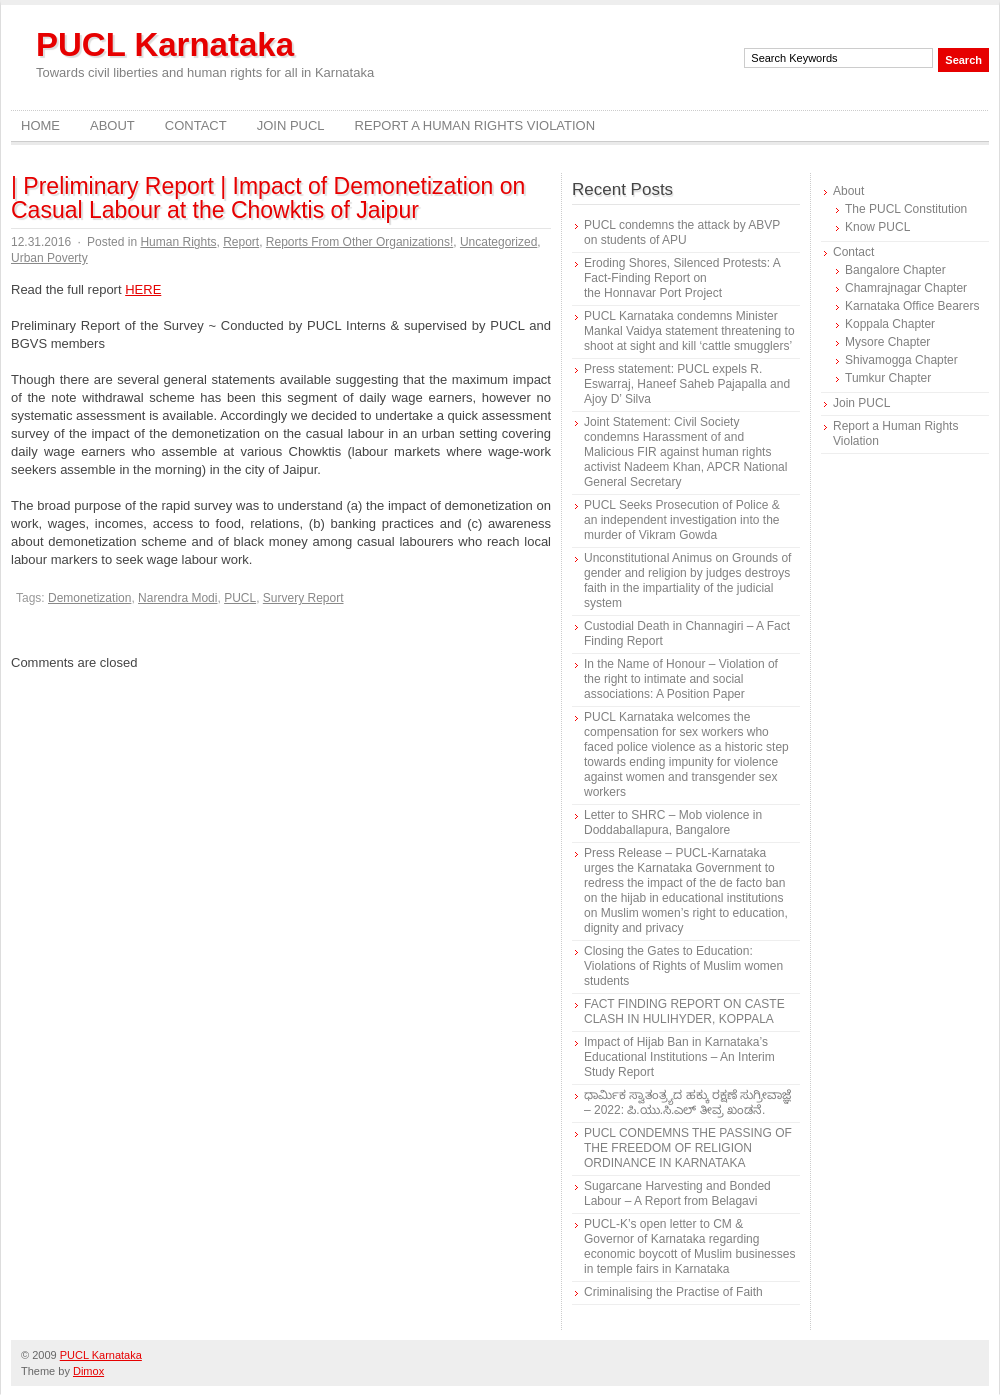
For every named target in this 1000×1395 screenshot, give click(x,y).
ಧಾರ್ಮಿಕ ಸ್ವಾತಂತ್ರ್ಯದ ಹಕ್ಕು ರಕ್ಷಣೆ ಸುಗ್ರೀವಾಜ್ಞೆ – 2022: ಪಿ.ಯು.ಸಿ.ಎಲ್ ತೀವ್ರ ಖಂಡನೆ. (687, 1102)
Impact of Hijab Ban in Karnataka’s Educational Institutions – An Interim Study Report (679, 1057)
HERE (143, 289)
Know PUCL (877, 227)
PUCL (240, 598)
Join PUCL (291, 125)
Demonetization (89, 598)
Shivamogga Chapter (901, 360)
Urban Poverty (49, 258)
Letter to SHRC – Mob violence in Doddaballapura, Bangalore (673, 822)
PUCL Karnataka (165, 44)
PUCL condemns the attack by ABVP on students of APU (682, 232)
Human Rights (178, 242)
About (112, 125)
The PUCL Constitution (906, 209)
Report (241, 242)
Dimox (88, 1371)
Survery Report (303, 598)
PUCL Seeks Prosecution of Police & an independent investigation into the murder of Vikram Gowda (682, 520)
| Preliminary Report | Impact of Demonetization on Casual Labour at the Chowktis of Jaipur (268, 198)
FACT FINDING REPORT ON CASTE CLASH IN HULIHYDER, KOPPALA (684, 1011)
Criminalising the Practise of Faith (673, 1292)
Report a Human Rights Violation (475, 125)
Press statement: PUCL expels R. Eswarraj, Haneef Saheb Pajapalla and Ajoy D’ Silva (687, 384)
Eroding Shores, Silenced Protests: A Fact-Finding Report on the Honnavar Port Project (682, 278)
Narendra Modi (177, 598)
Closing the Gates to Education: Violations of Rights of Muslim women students (683, 966)
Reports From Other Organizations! (359, 242)
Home (40, 125)
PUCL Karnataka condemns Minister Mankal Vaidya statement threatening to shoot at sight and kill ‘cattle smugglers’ (689, 331)
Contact (196, 125)
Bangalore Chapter (895, 270)
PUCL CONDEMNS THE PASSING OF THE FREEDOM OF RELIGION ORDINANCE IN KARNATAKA (688, 1148)
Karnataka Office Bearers (912, 306)
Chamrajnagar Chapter (906, 288)
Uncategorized (498, 242)
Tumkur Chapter (888, 378)
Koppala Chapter (890, 324)
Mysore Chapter (887, 342)
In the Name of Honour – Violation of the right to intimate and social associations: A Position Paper (681, 679)
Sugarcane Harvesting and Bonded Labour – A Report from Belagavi (677, 1193)
